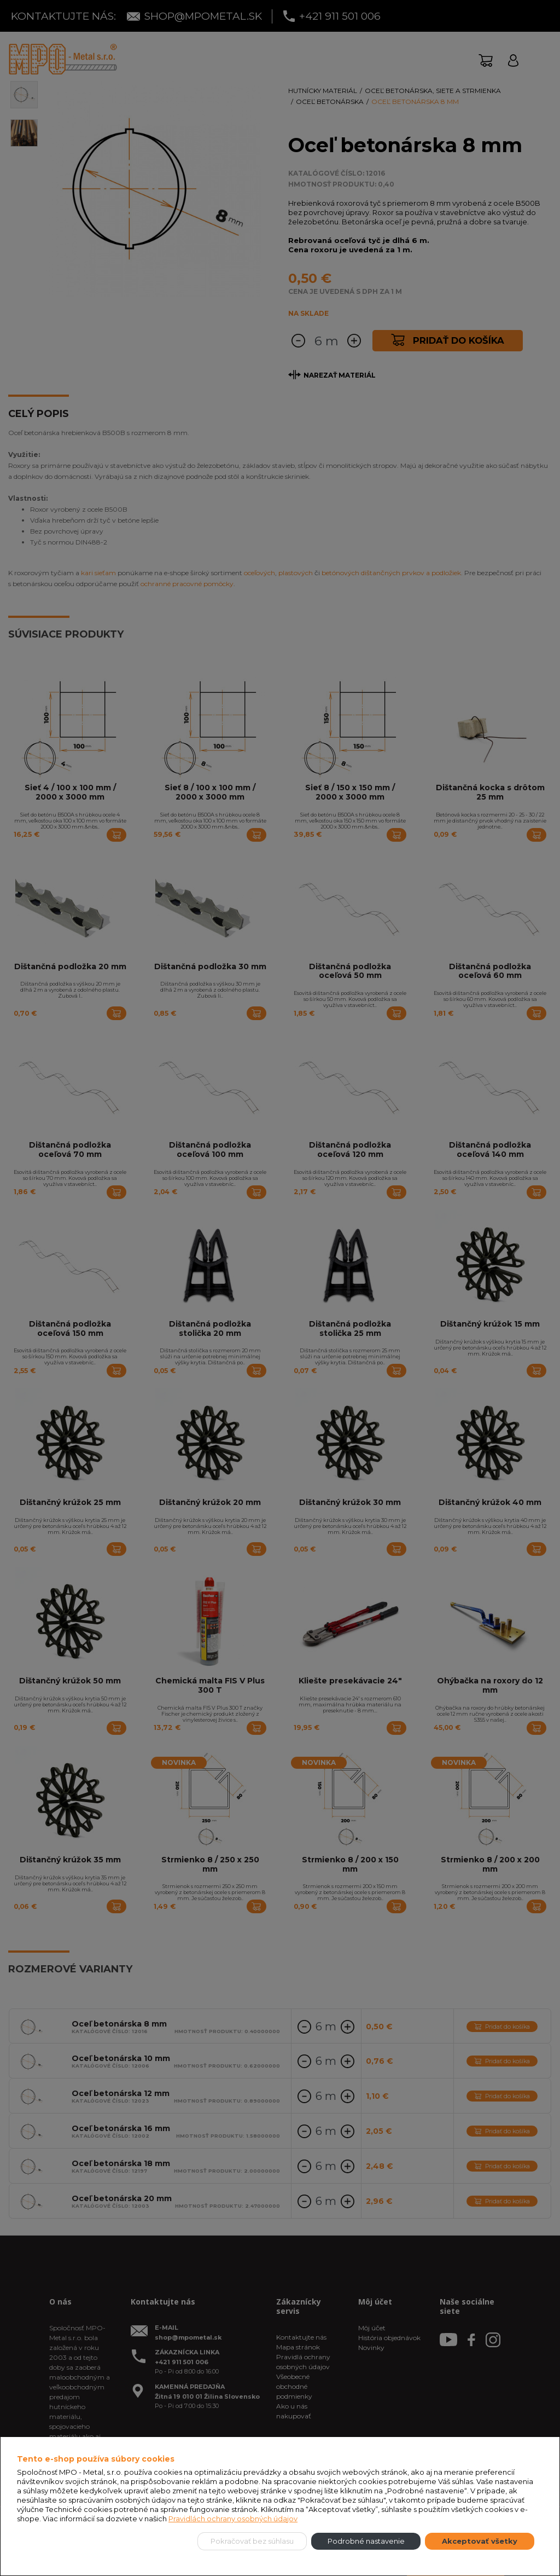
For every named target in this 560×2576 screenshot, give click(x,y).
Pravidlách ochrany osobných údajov (233, 2518)
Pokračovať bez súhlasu (252, 2541)
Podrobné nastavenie (366, 2541)
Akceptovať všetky (479, 2541)
